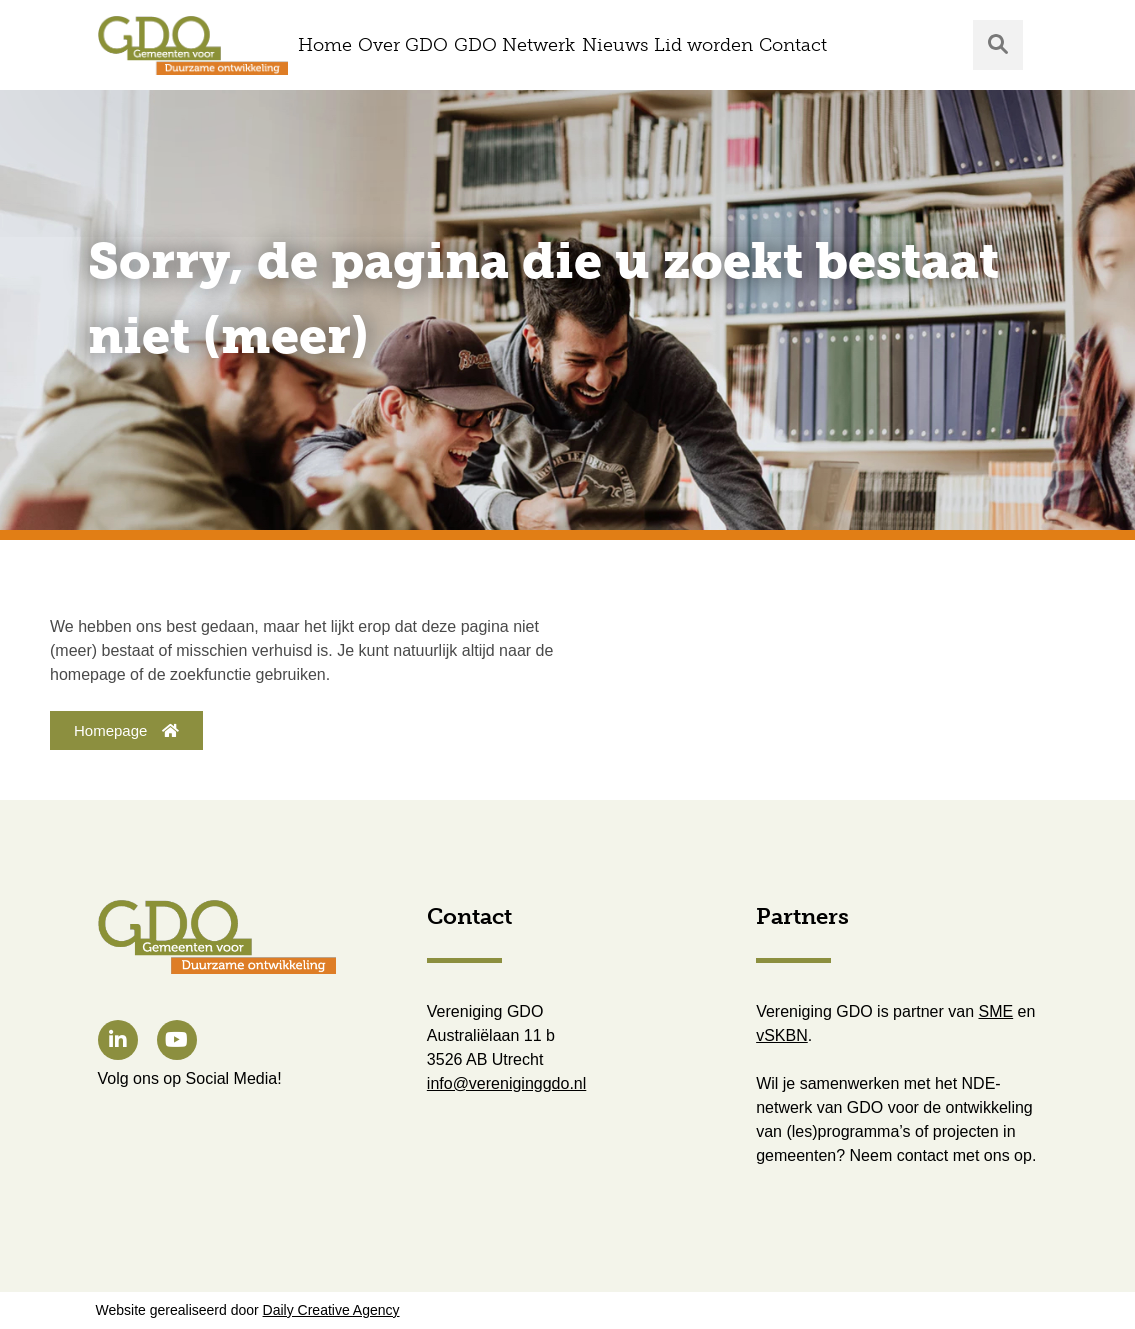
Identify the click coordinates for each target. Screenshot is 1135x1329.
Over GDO (403, 45)
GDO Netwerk (514, 45)
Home (325, 45)
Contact (793, 45)
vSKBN (782, 1035)
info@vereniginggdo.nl (506, 1083)
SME (996, 1011)
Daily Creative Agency (331, 1310)
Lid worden (703, 45)
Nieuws (615, 45)
